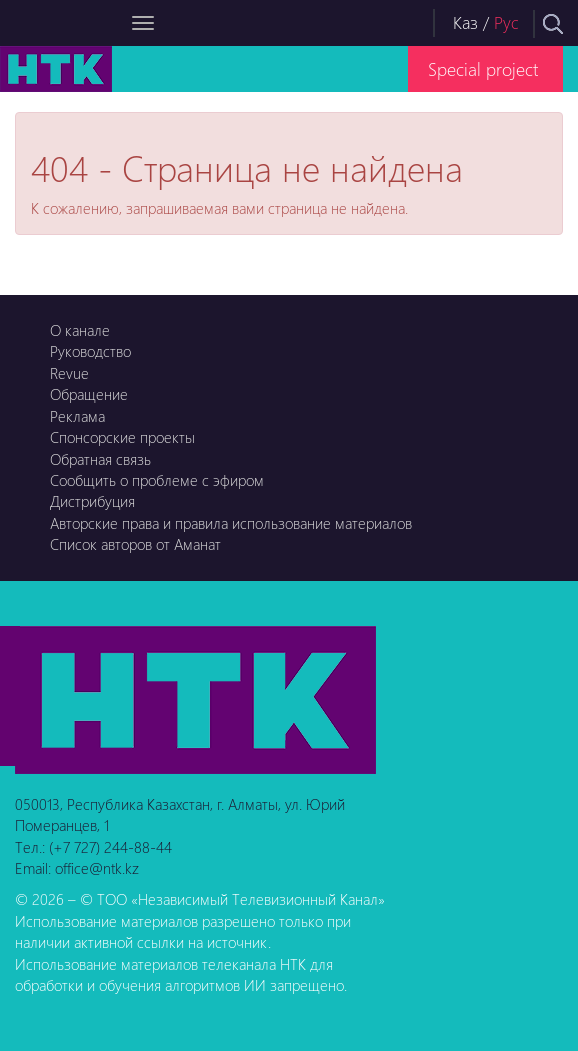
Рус (506, 22)
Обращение (89, 394)
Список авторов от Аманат (135, 544)
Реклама (77, 416)
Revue (69, 373)
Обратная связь (100, 459)
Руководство (90, 351)
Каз (465, 22)
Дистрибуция (92, 501)
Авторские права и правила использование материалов (231, 523)
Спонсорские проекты (122, 437)
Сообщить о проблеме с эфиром (157, 480)
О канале (80, 330)
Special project (483, 68)
